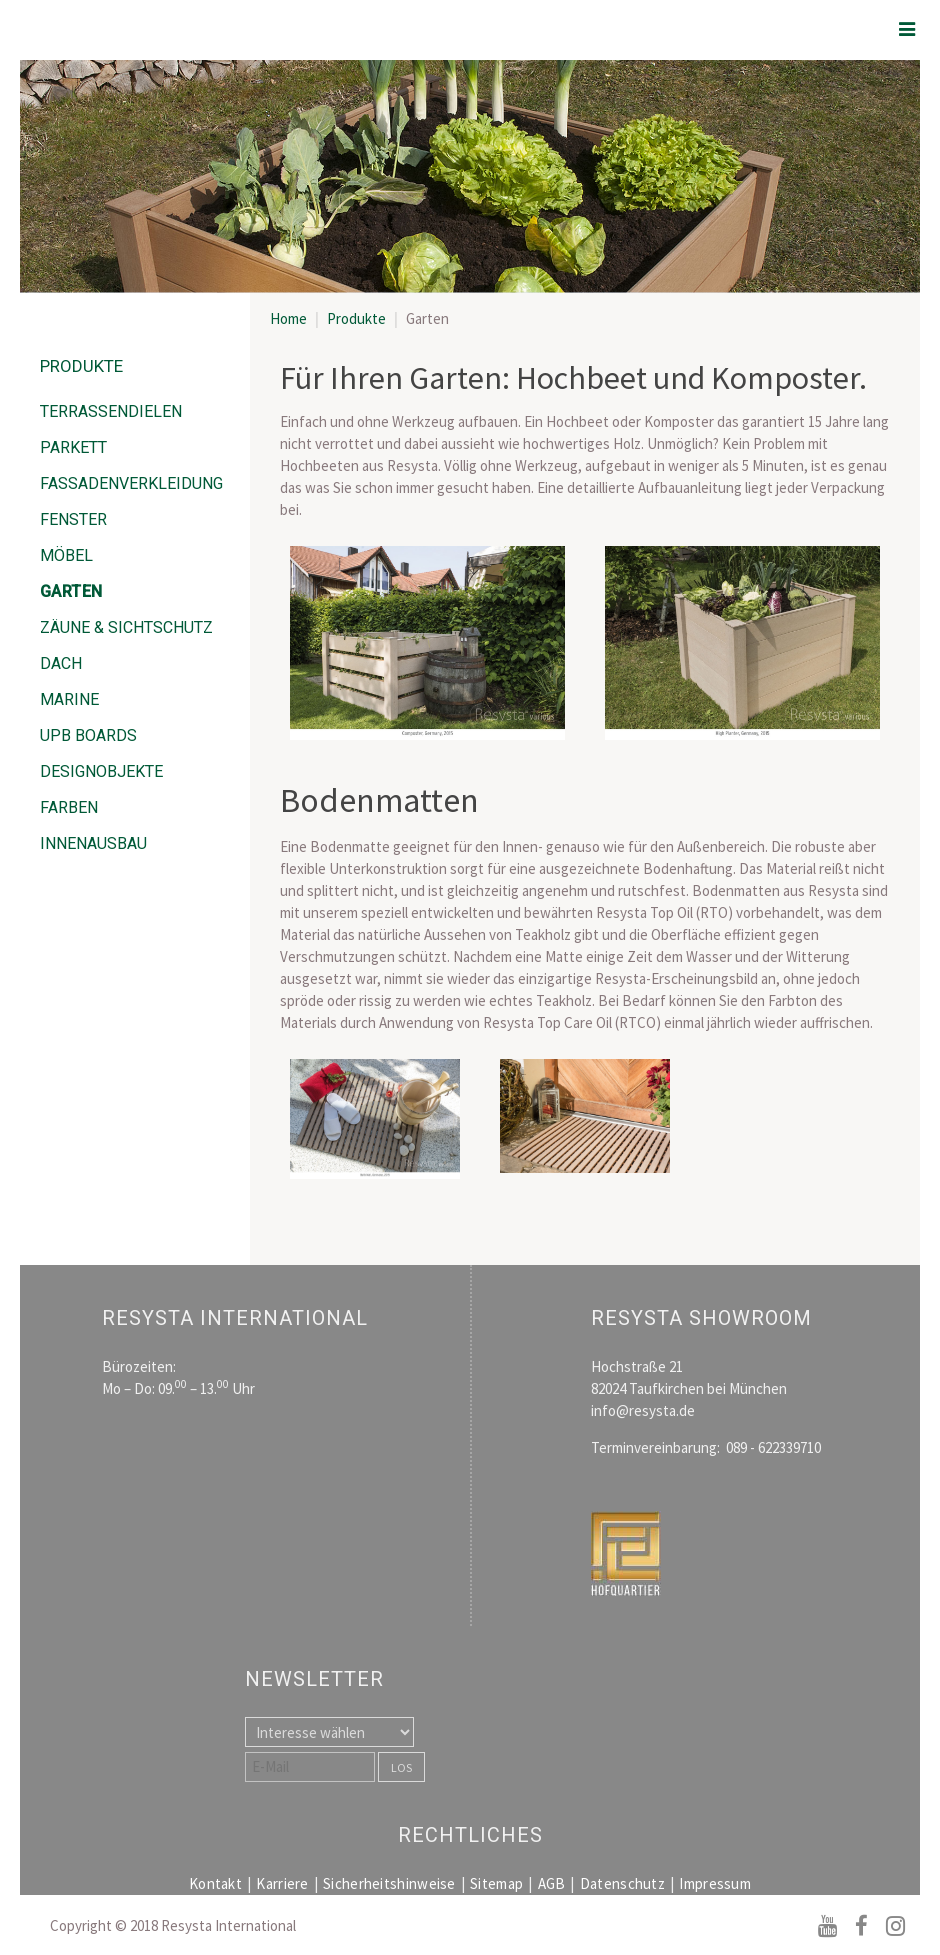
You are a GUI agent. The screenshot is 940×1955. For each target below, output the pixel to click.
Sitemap (496, 1883)
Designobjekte (101, 771)
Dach (61, 663)
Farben (69, 807)
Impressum (715, 1883)
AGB (552, 1883)
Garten (71, 591)
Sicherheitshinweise (389, 1883)
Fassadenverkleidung (131, 483)
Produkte (356, 318)
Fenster (73, 519)
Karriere (282, 1883)
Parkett (73, 447)
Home (288, 318)
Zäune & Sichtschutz (126, 627)
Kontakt (215, 1883)
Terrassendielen (111, 411)
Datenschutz (622, 1883)
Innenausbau (93, 843)
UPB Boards (88, 735)
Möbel (66, 555)
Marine (69, 699)
